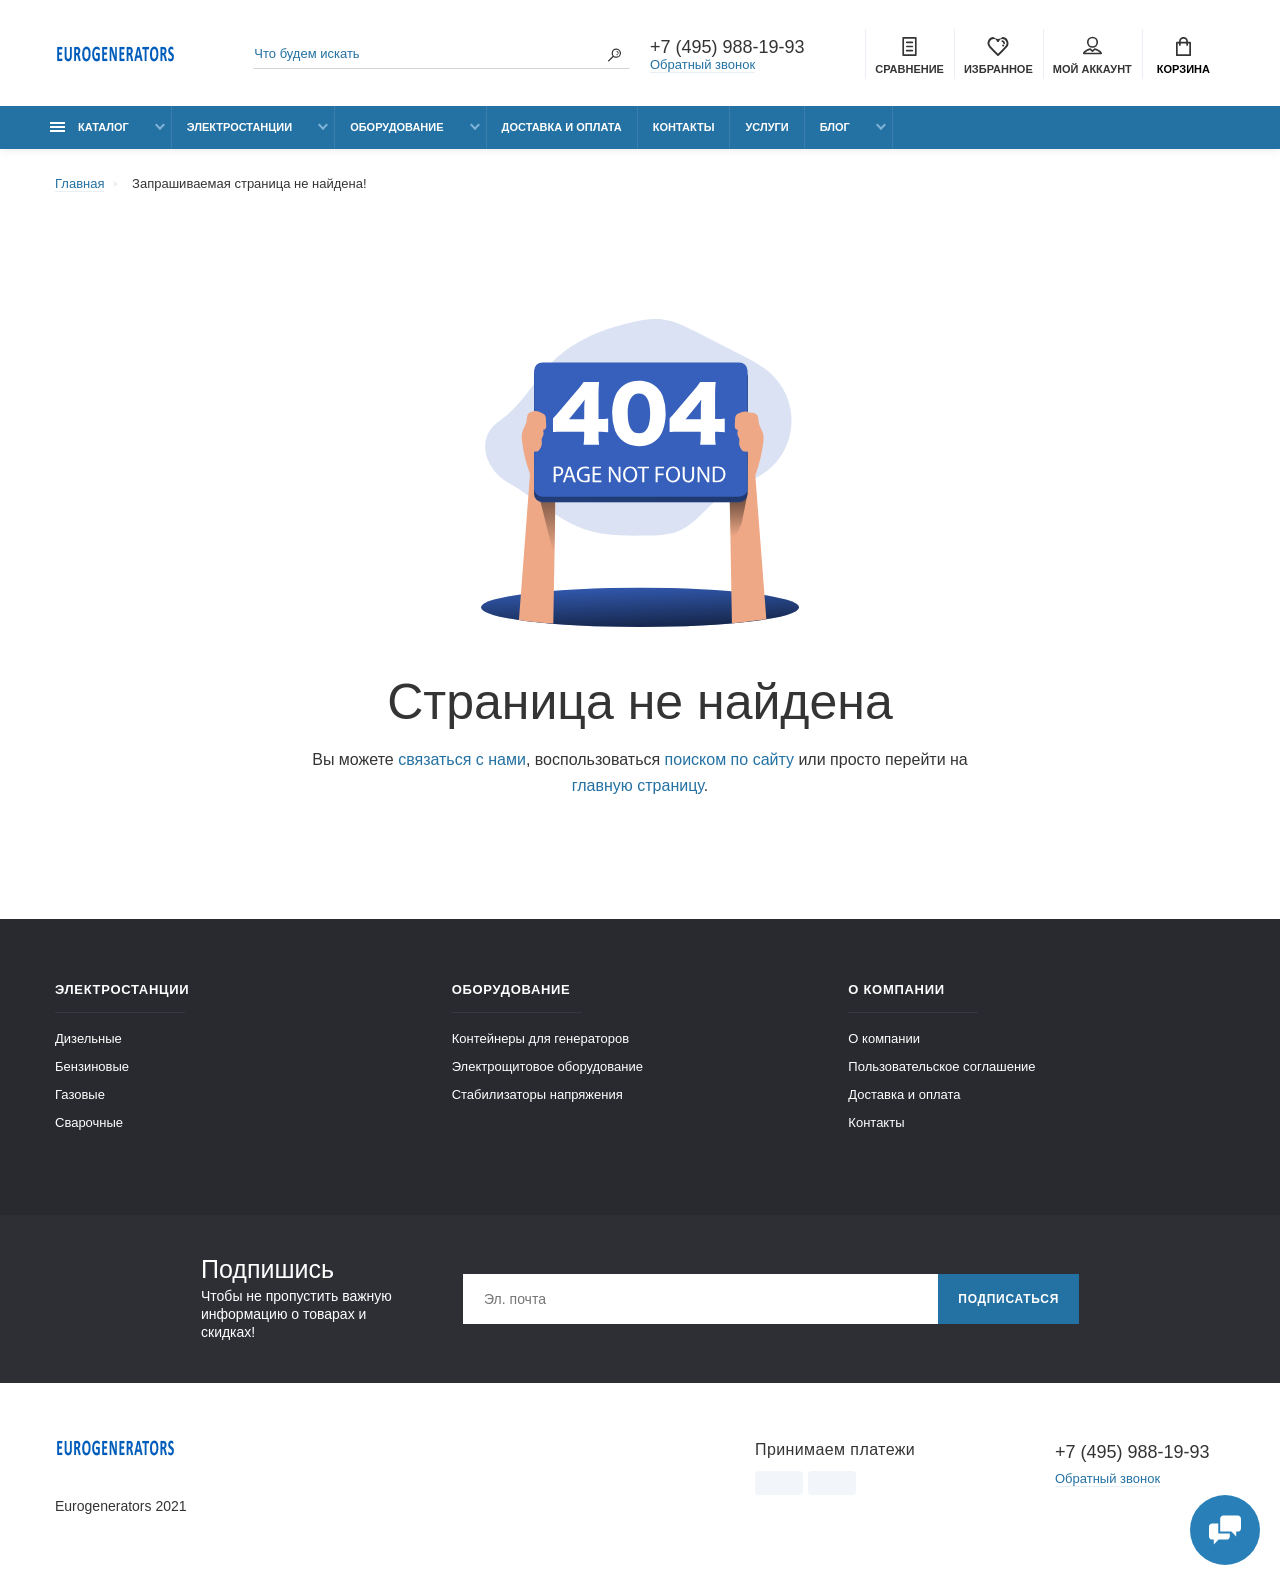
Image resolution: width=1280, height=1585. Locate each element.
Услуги (766, 127)
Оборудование (396, 127)
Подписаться (1008, 1299)
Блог (835, 127)
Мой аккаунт (1092, 56)
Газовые (80, 1094)
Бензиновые (92, 1066)
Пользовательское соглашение (941, 1066)
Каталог (89, 127)
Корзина (1183, 56)
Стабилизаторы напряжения (537, 1094)
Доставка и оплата (562, 127)
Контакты (684, 127)
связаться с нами (462, 759)
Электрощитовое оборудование (547, 1066)
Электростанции (239, 127)
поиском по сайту (729, 759)
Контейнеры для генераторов (540, 1038)
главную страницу (638, 785)
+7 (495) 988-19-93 (727, 47)
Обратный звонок (702, 64)
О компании (884, 1038)
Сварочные (89, 1122)
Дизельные (88, 1038)
